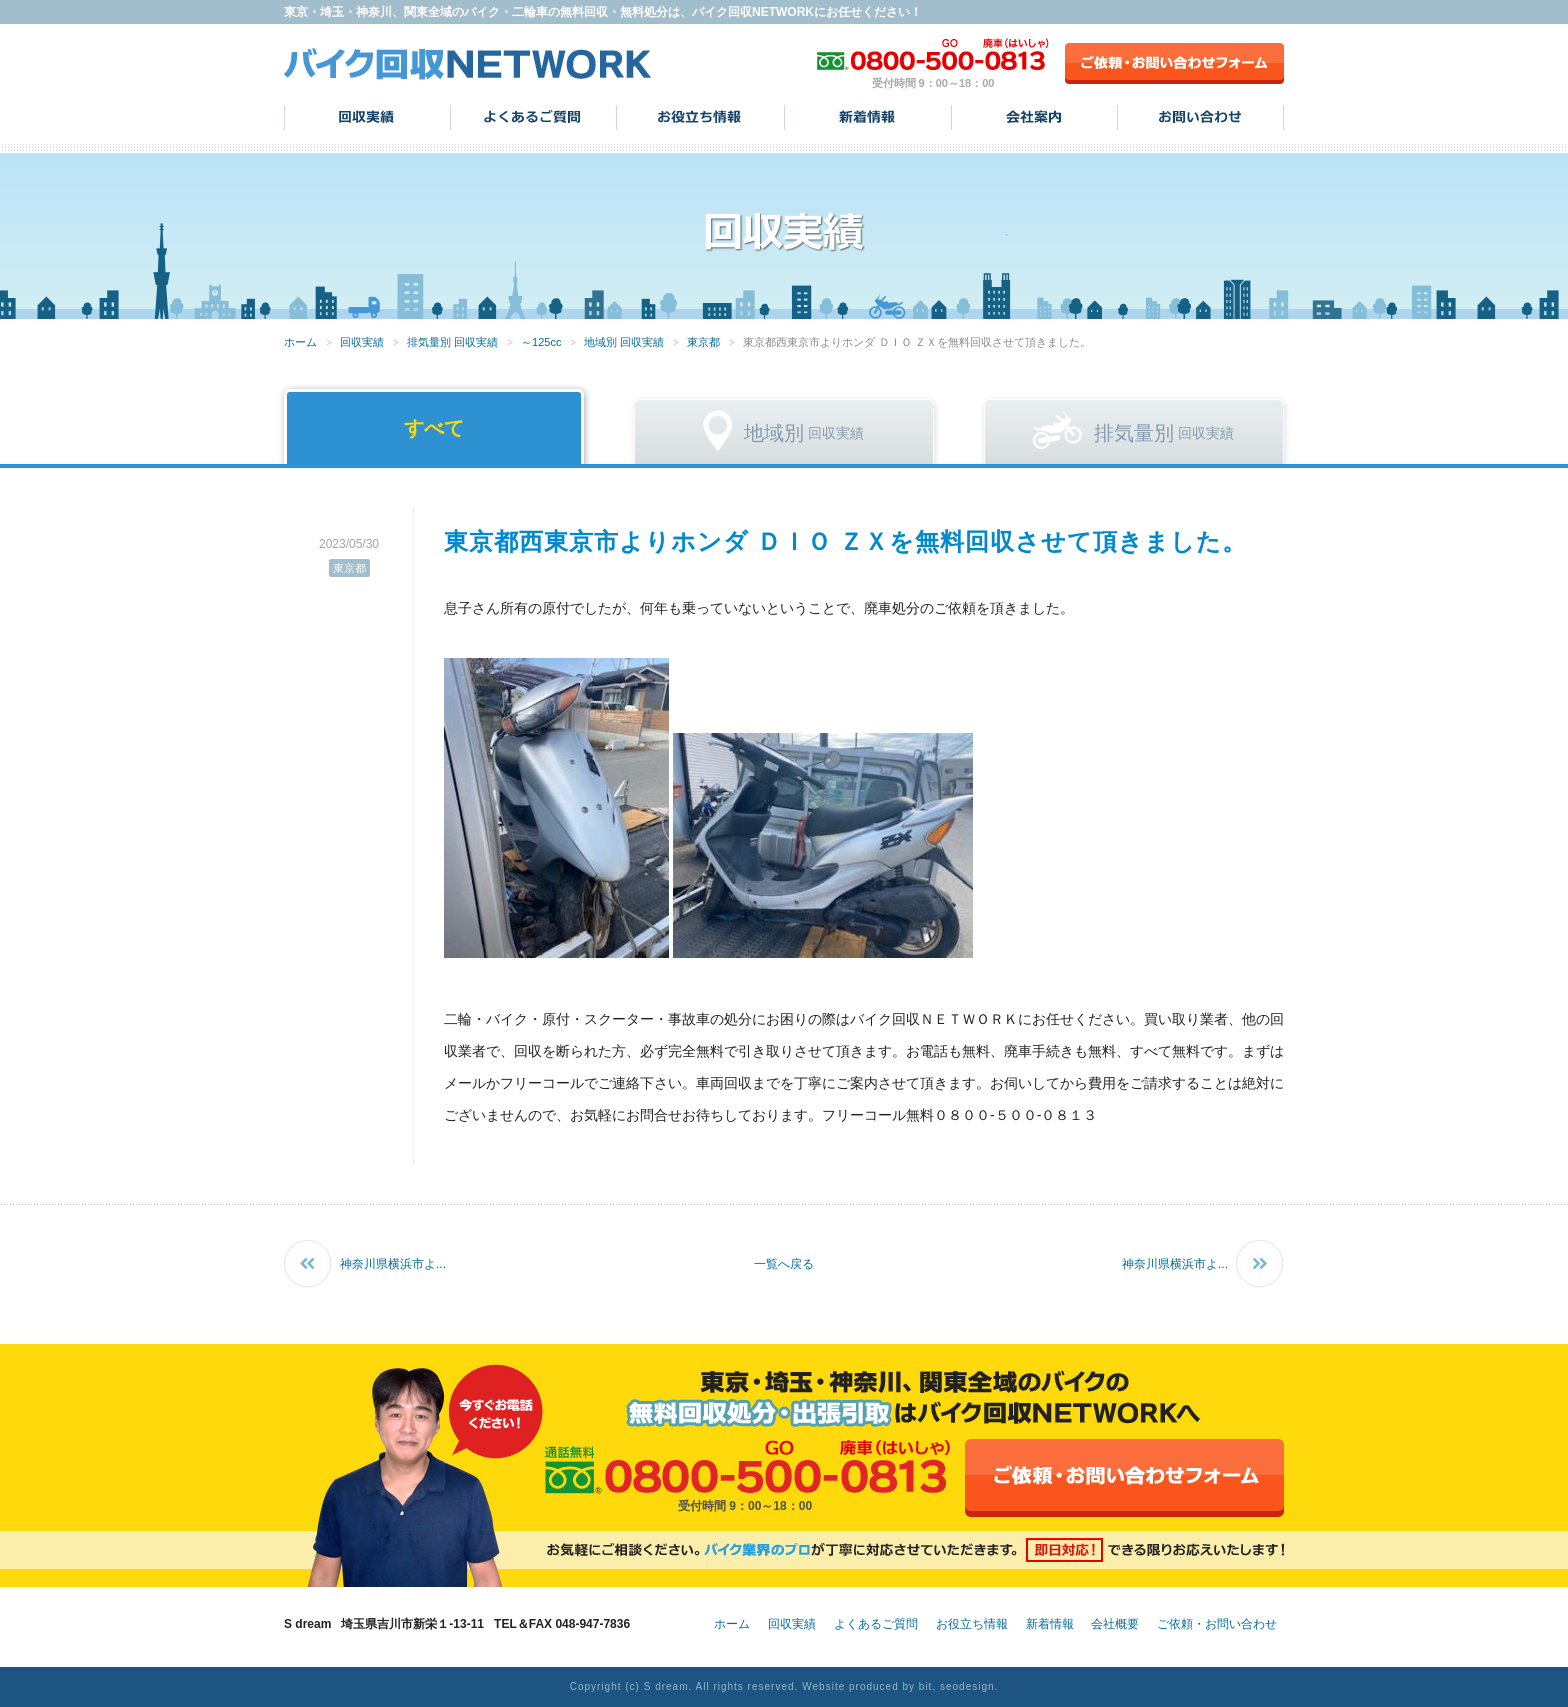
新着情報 (868, 117)
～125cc (541, 342)
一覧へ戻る (784, 1264)
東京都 (703, 342)
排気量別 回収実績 (452, 342)
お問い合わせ (1200, 117)
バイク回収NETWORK (468, 63)
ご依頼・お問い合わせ (1217, 1624)
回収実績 (367, 117)
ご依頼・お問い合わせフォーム (1174, 63)
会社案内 (1034, 117)
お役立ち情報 (700, 117)
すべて (434, 428)
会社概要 (1115, 1624)
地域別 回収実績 (624, 342)
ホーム (300, 342)
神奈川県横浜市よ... (393, 1264)
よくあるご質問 (533, 117)
